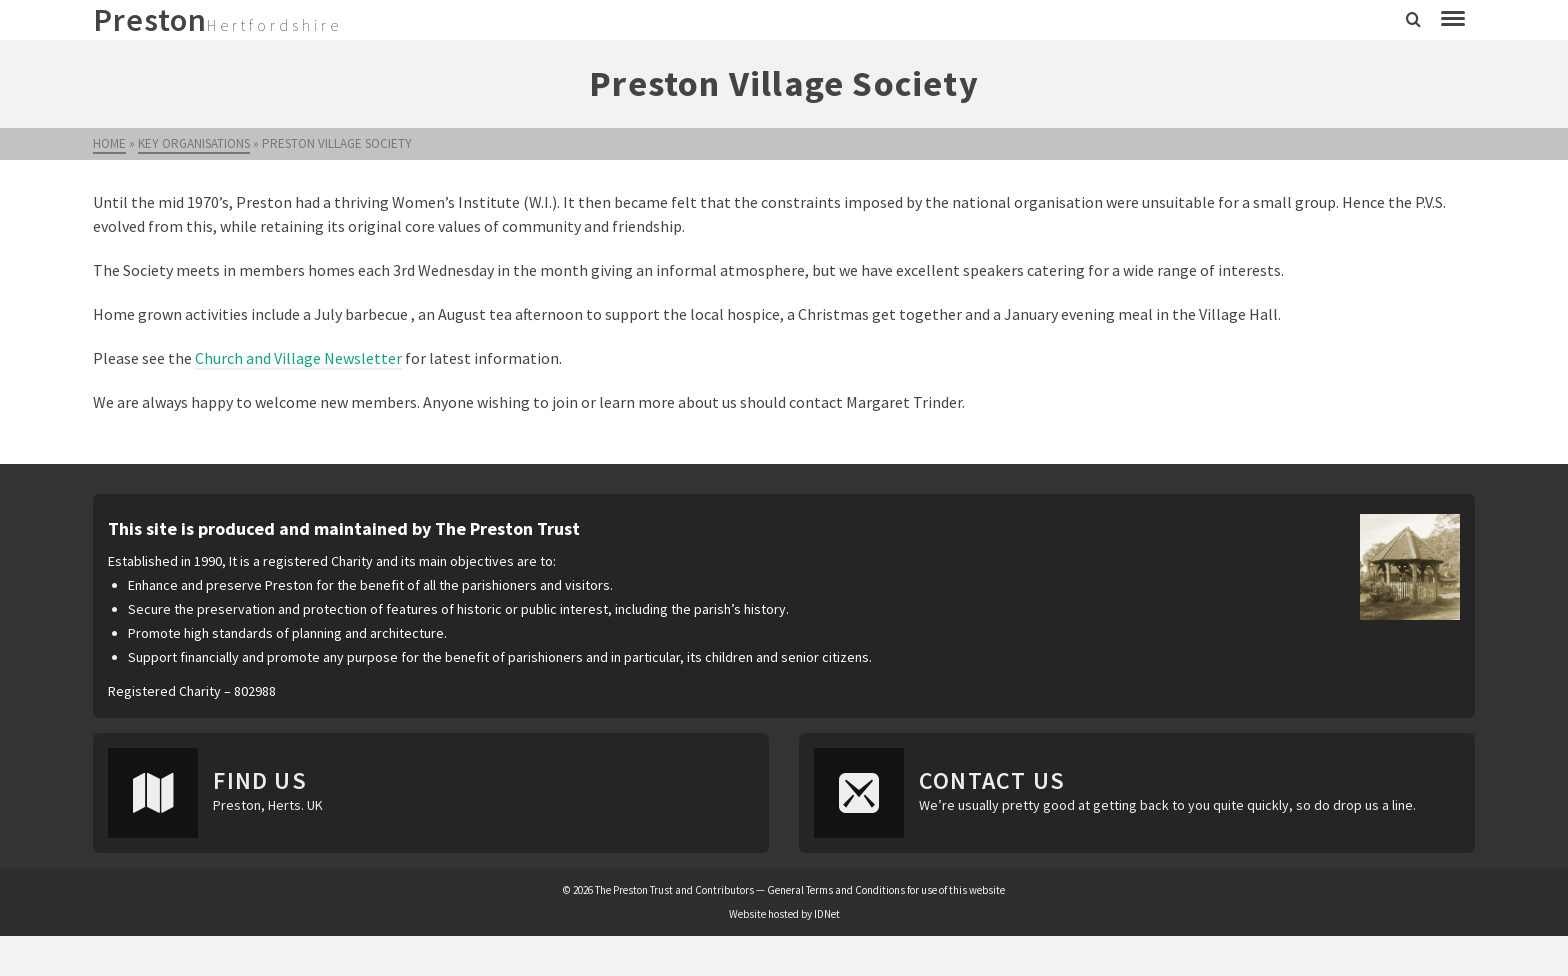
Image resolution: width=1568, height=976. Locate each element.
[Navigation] (1453, 20)
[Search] (1413, 20)
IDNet (827, 914)
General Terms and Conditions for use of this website (886, 890)
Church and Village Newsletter (298, 358)
